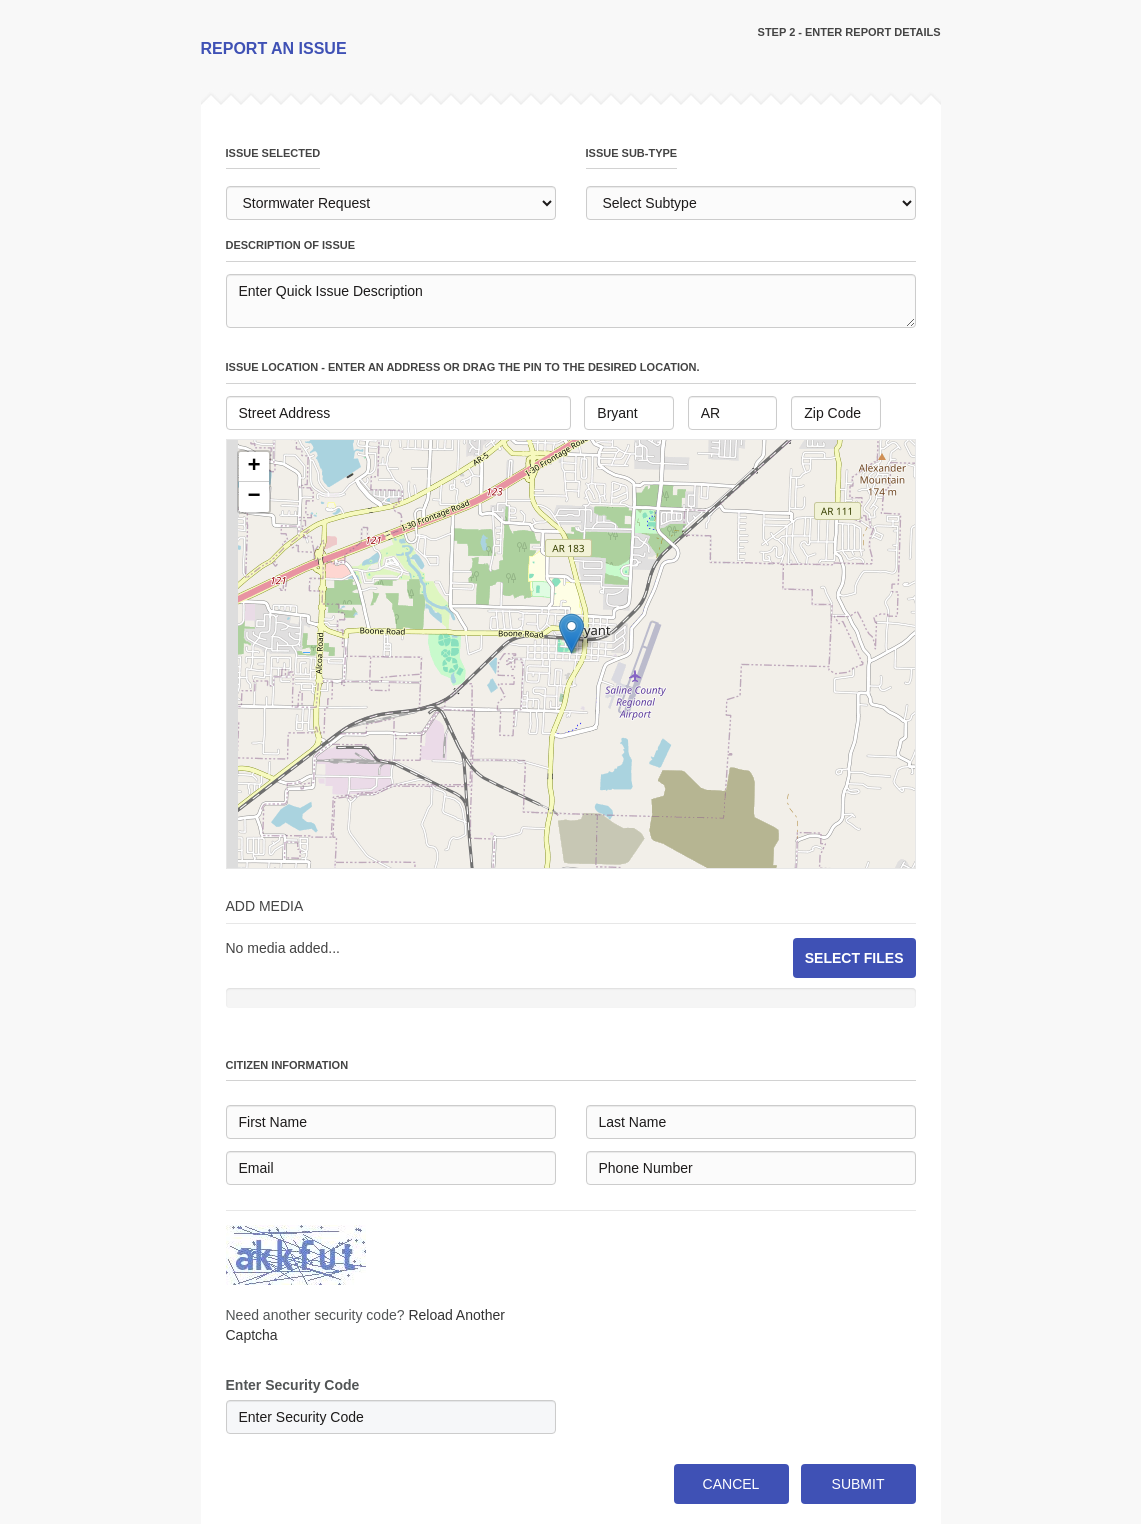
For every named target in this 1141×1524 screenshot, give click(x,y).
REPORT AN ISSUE (274, 48)
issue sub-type (632, 153)
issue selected (273, 153)
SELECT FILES (854, 958)
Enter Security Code (293, 1385)
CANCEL (731, 1484)
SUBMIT (858, 1484)
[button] (254, 467)
